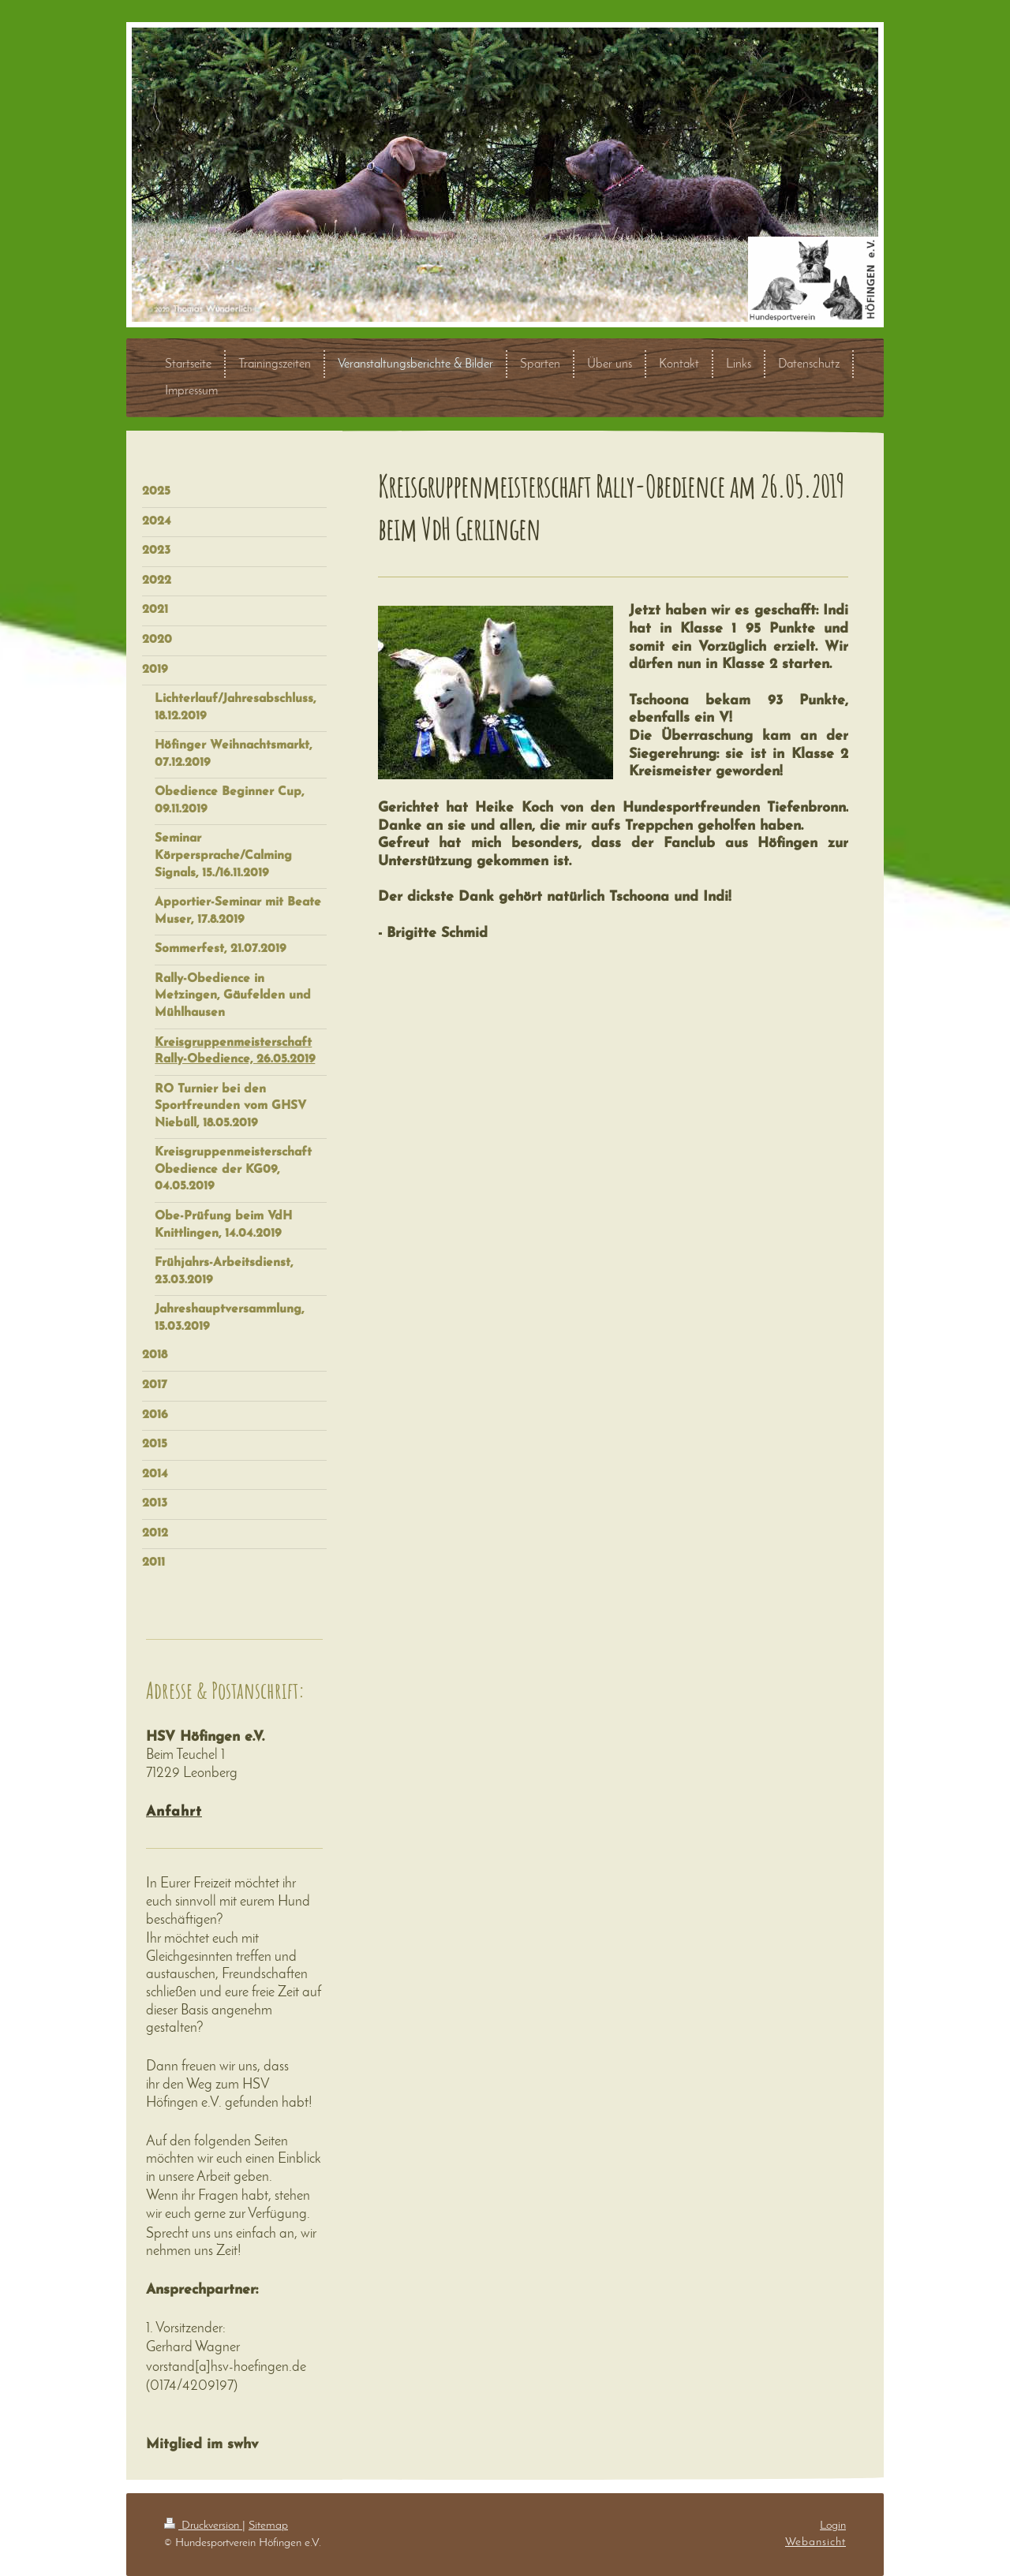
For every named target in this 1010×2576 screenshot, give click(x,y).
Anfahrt (174, 1812)
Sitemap (268, 2525)
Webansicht (815, 2542)
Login (833, 2525)
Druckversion (203, 2525)
